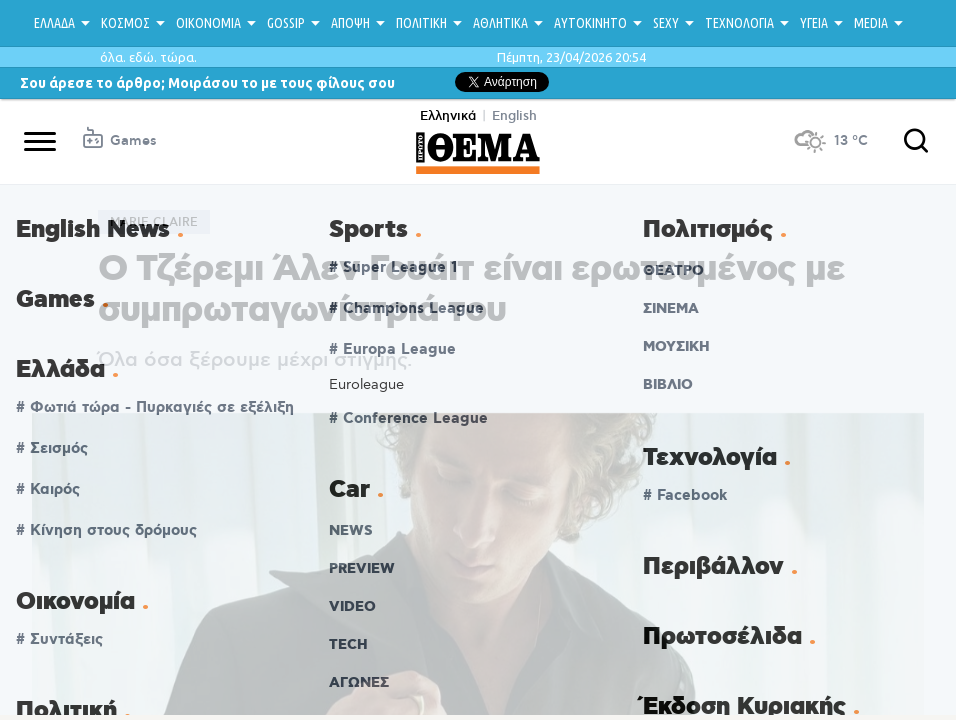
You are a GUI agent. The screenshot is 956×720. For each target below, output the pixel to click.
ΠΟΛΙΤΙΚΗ (421, 23)
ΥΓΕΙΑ (814, 23)
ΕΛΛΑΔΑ (54, 23)
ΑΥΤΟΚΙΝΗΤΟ (590, 23)
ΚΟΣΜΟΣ (125, 23)
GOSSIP (286, 23)
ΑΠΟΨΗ (350, 23)
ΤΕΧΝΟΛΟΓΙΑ (739, 23)
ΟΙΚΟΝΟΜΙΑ (208, 23)
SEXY (666, 23)
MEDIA (871, 23)
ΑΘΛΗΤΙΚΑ (500, 23)
